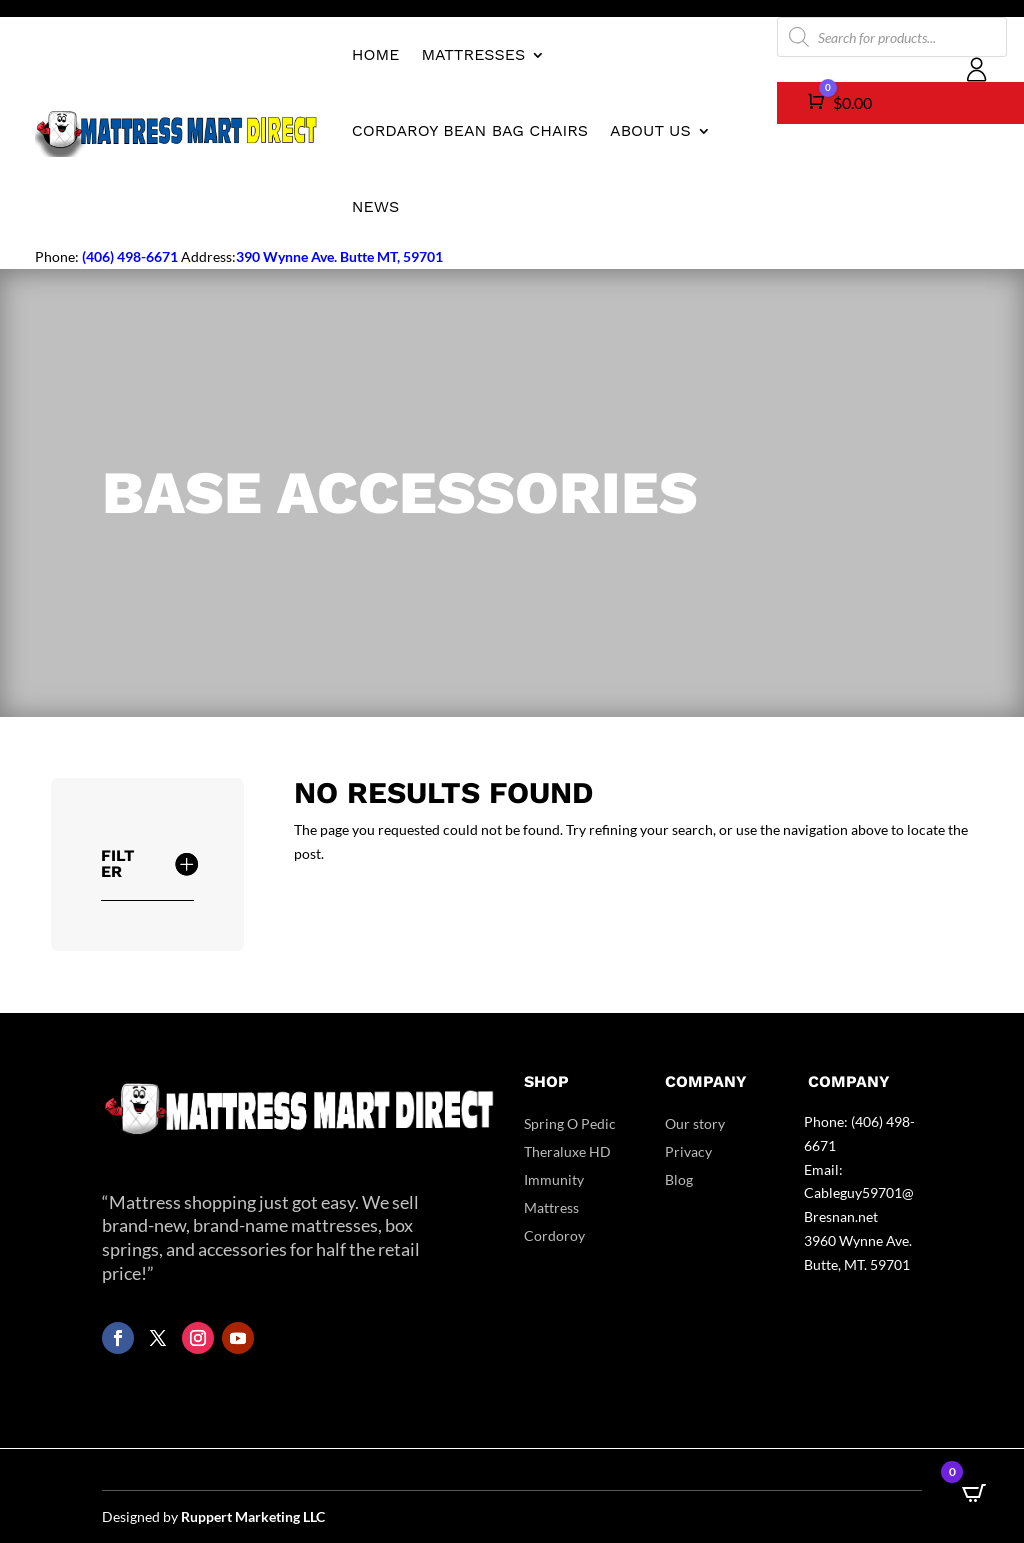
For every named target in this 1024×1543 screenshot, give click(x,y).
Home (376, 54)
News (375, 206)
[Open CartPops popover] (974, 1493)
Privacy (688, 1151)
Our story (695, 1123)
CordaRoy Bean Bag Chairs (470, 130)
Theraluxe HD (567, 1151)
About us (650, 130)
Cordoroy (554, 1235)
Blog (679, 1179)
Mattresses (473, 54)
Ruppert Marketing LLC (253, 1516)
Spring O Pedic (570, 1123)
